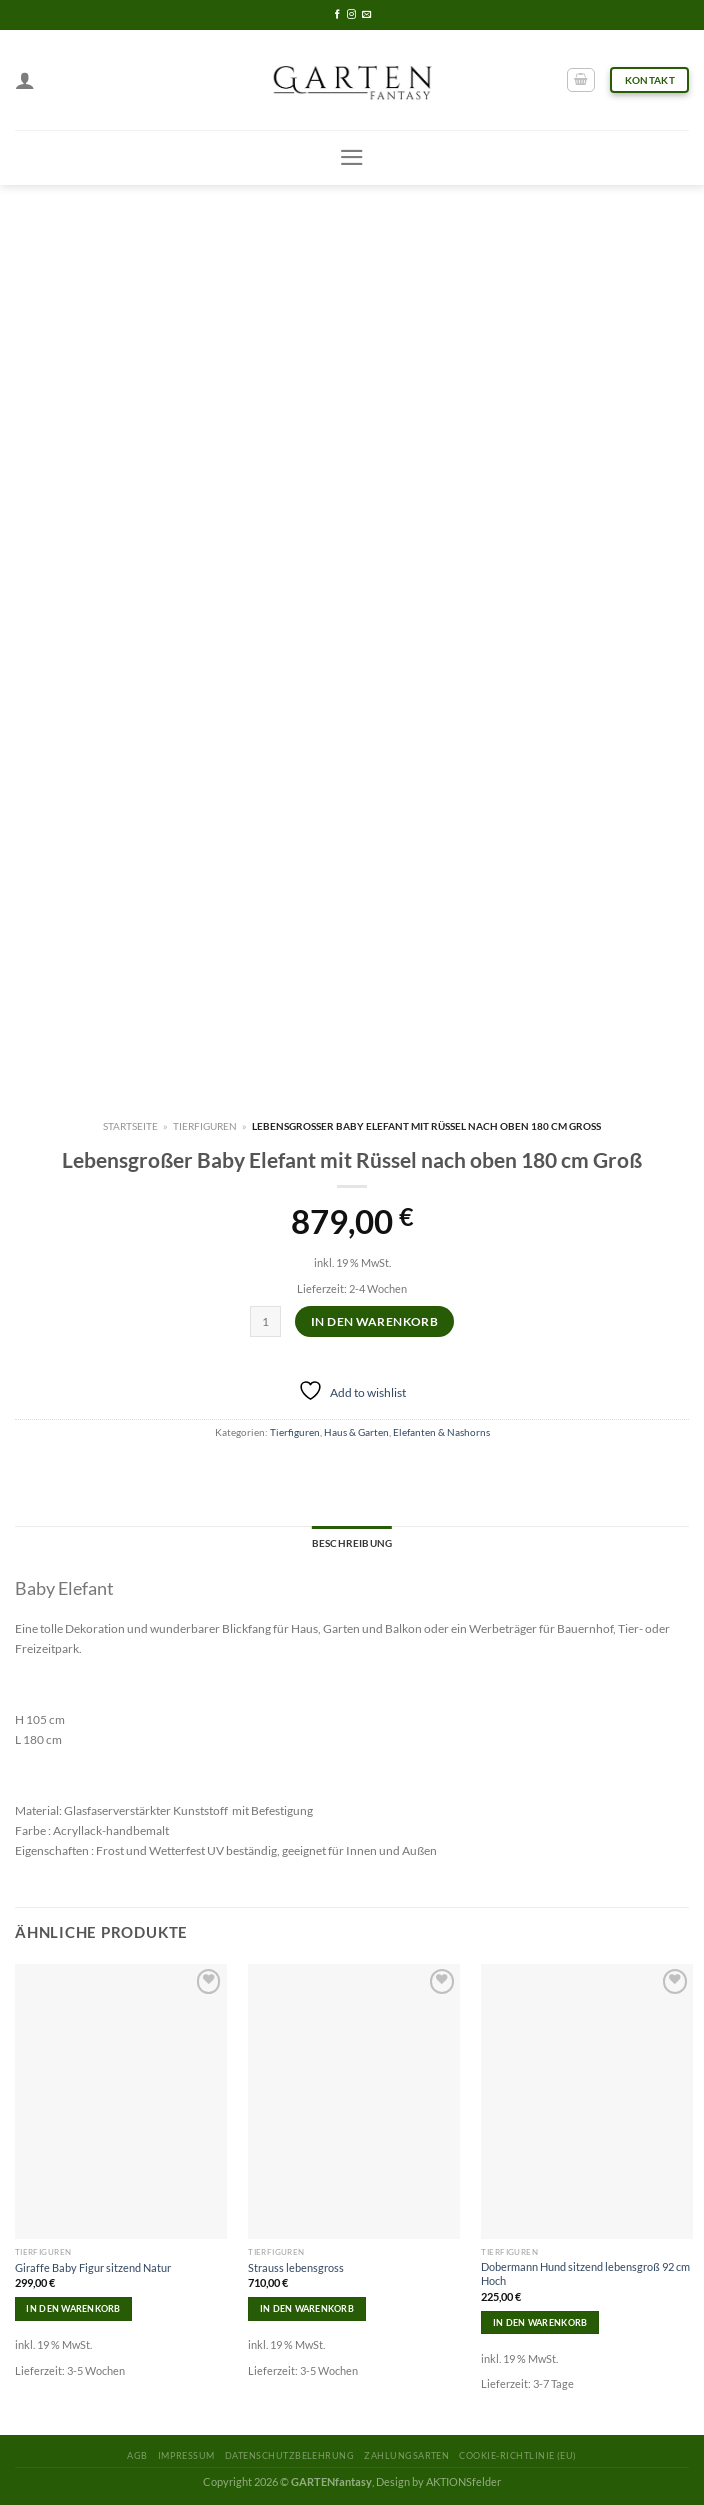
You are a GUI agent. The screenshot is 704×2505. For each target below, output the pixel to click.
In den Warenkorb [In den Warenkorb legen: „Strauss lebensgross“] (307, 2308)
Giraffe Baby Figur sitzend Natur (93, 2267)
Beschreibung (352, 1543)
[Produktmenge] (265, 1321)
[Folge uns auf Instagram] (351, 15)
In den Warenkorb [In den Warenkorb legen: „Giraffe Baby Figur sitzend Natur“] (73, 2308)
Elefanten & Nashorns (441, 1432)
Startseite (130, 1126)
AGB (137, 2455)
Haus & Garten (356, 1432)
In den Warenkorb (374, 1321)
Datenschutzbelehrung (289, 2455)
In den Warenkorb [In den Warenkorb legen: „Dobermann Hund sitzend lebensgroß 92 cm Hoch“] (540, 2322)
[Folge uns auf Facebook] (337, 15)
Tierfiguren (205, 1126)
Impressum (186, 2455)
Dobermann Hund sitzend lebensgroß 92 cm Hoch (585, 2273)
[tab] (352, 1544)
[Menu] (352, 157)
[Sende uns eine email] (366, 15)
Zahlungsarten (406, 2455)
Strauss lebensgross (296, 2267)
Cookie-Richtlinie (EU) (517, 2455)
